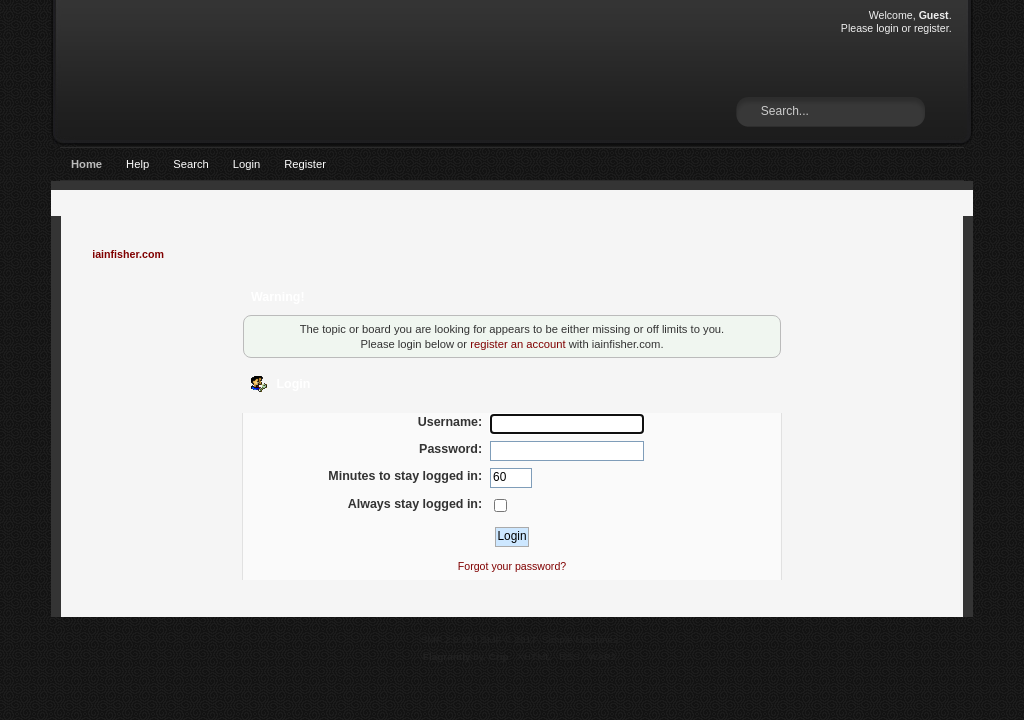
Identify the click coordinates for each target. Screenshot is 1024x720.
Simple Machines (580, 639)
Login (246, 164)
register (931, 28)
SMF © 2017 (509, 639)
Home (86, 164)
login (887, 28)
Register (305, 164)
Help (137, 164)
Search (191, 164)
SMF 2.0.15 (447, 639)
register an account (517, 344)
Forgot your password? (512, 566)
